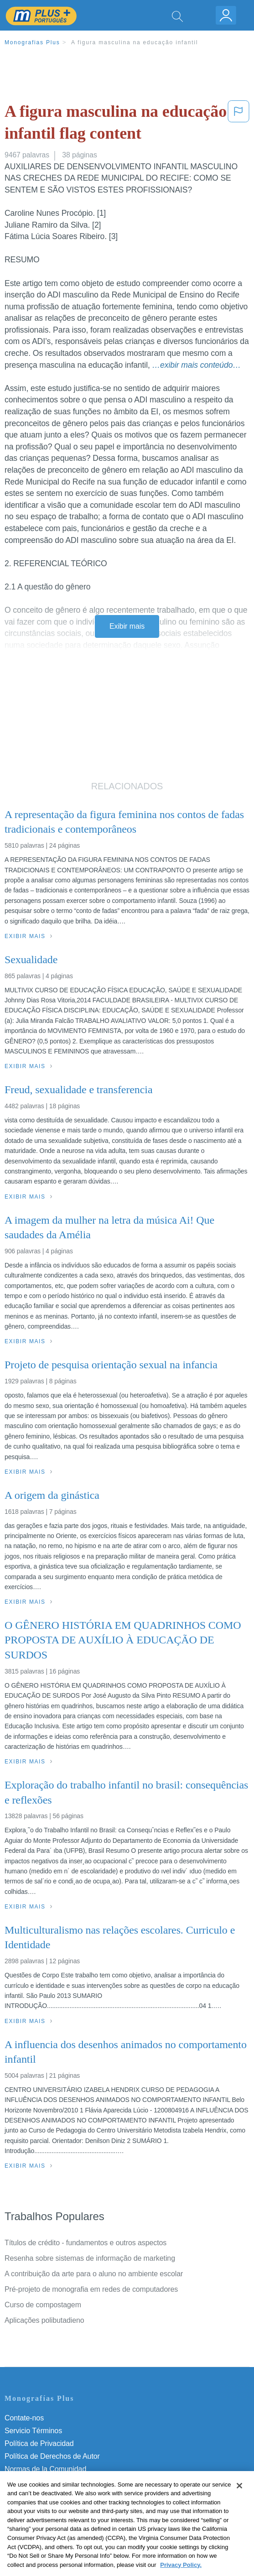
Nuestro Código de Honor (45, 2482)
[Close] (239, 2499)
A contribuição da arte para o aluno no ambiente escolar (94, 2274)
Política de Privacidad (39, 2443)
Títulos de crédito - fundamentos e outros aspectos (85, 2243)
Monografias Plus (32, 42)
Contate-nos (24, 2418)
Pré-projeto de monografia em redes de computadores (91, 2289)
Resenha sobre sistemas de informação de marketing (90, 2258)
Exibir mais (127, 626)
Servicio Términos (33, 2431)
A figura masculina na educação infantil (134, 42)
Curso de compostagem (43, 2305)
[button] (238, 124)
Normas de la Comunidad (45, 2469)
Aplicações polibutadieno (44, 2320)
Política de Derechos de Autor (52, 2456)
